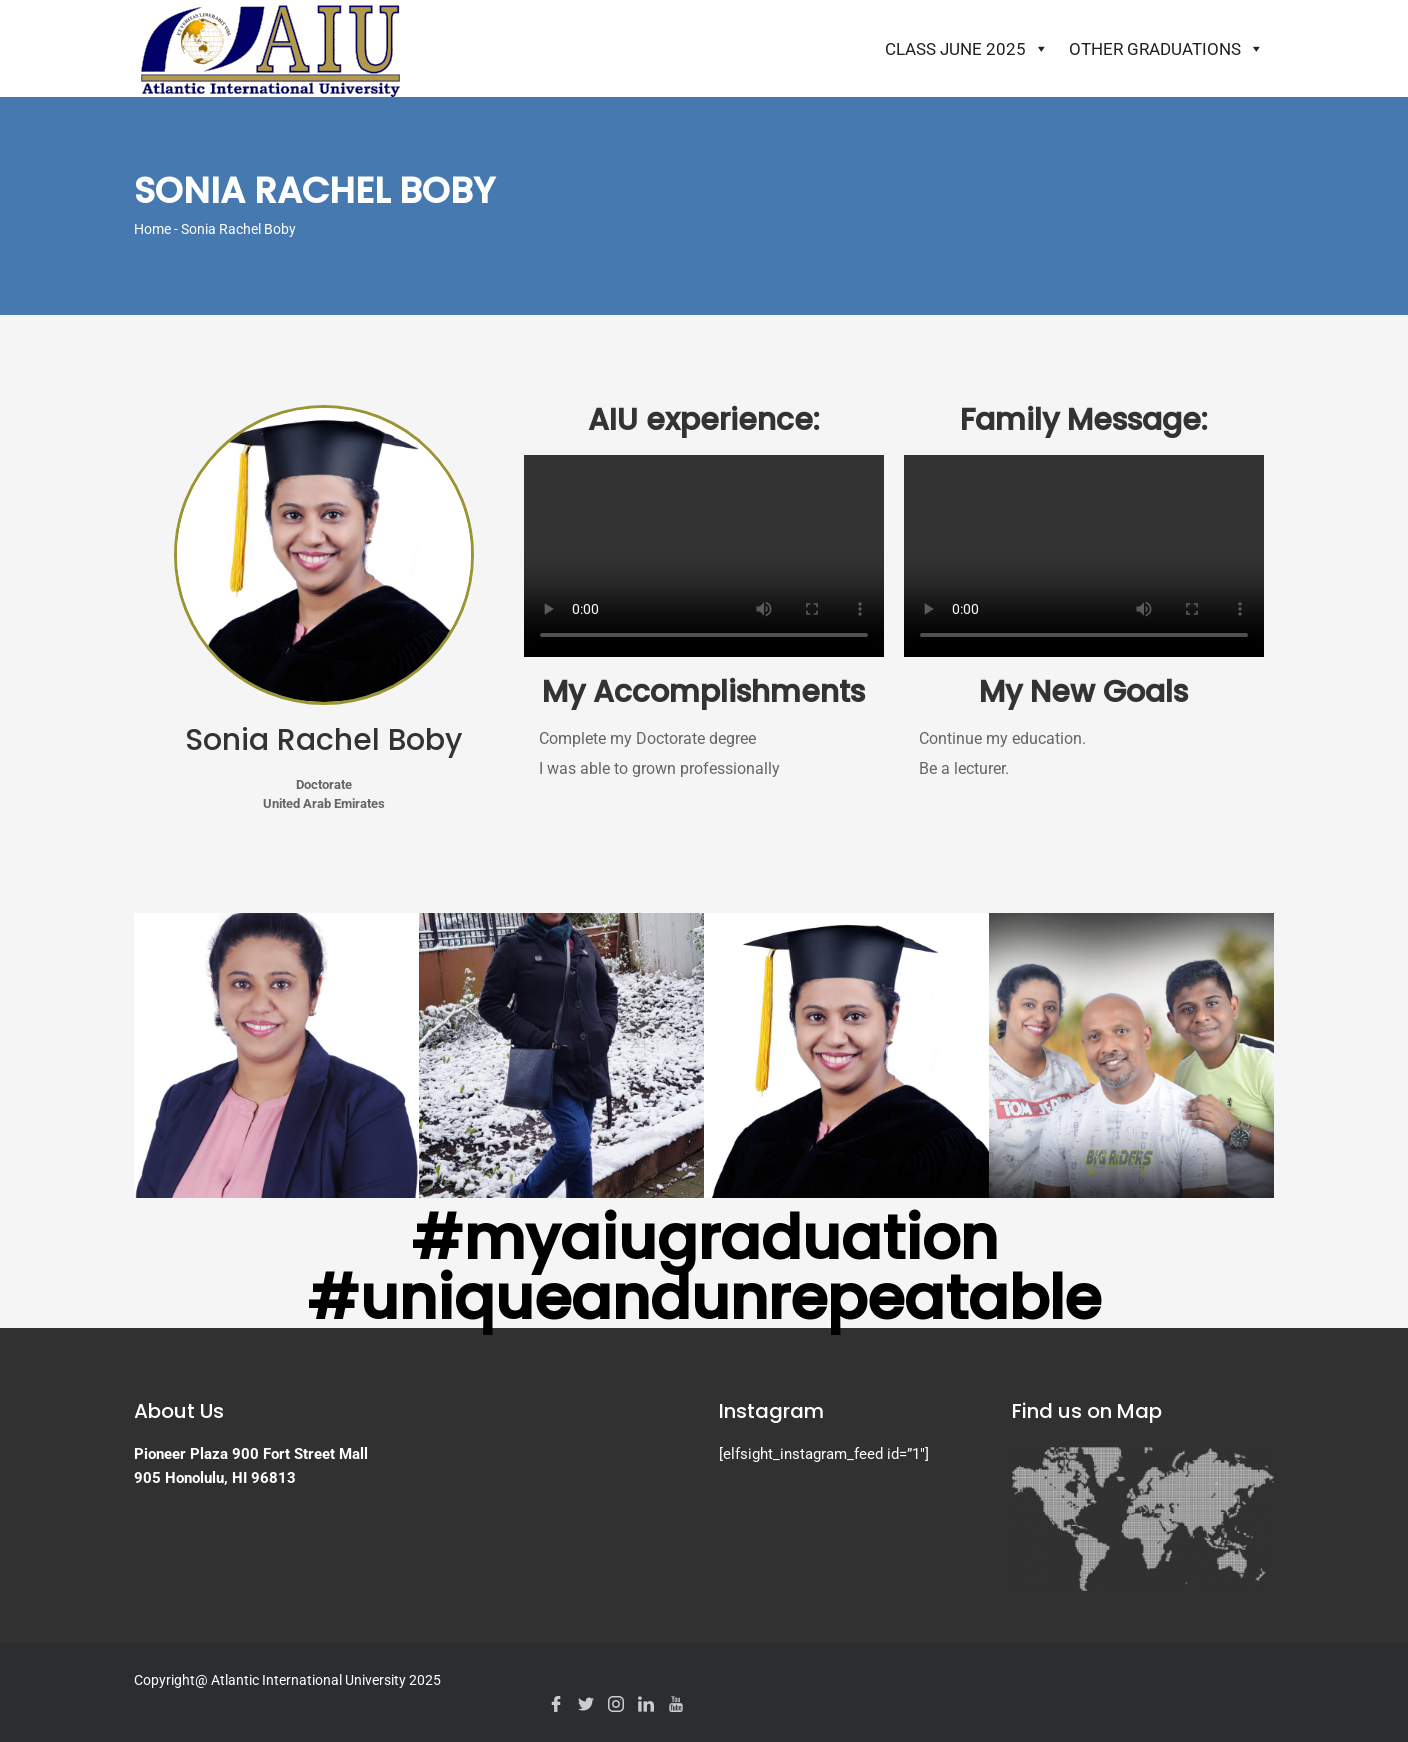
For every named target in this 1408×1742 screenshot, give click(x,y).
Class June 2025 (967, 49)
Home (152, 229)
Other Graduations (1166, 49)
